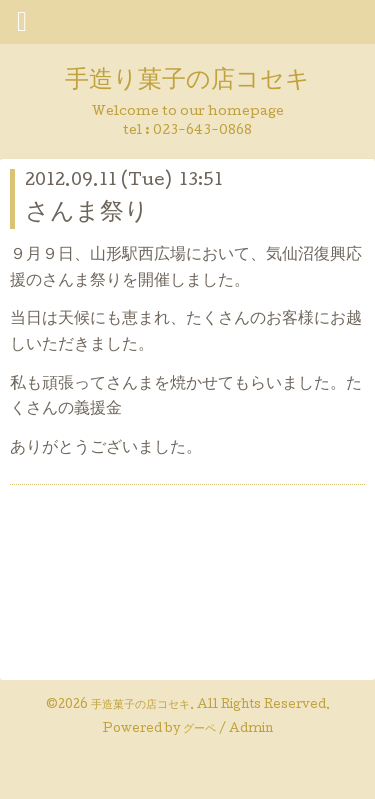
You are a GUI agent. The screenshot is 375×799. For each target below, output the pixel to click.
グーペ (199, 730)
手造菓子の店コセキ (140, 706)
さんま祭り (87, 213)
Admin (251, 730)
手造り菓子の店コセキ (187, 81)
